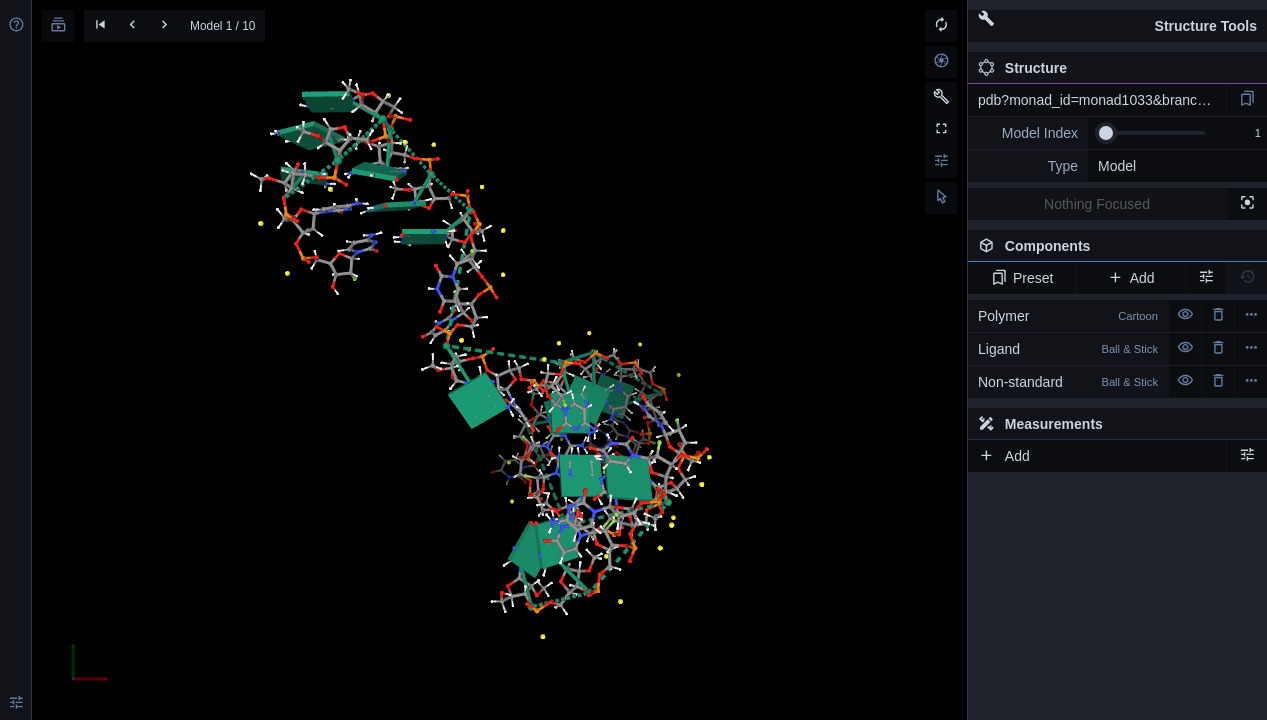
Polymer (1068, 316)
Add (1130, 278)
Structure (1022, 68)
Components (1112, 250)
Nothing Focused (1097, 204)
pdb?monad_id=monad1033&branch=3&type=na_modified (1102, 100)
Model (1117, 166)
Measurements (1040, 424)
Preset (1022, 278)
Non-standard (1068, 382)
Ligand (1068, 349)
